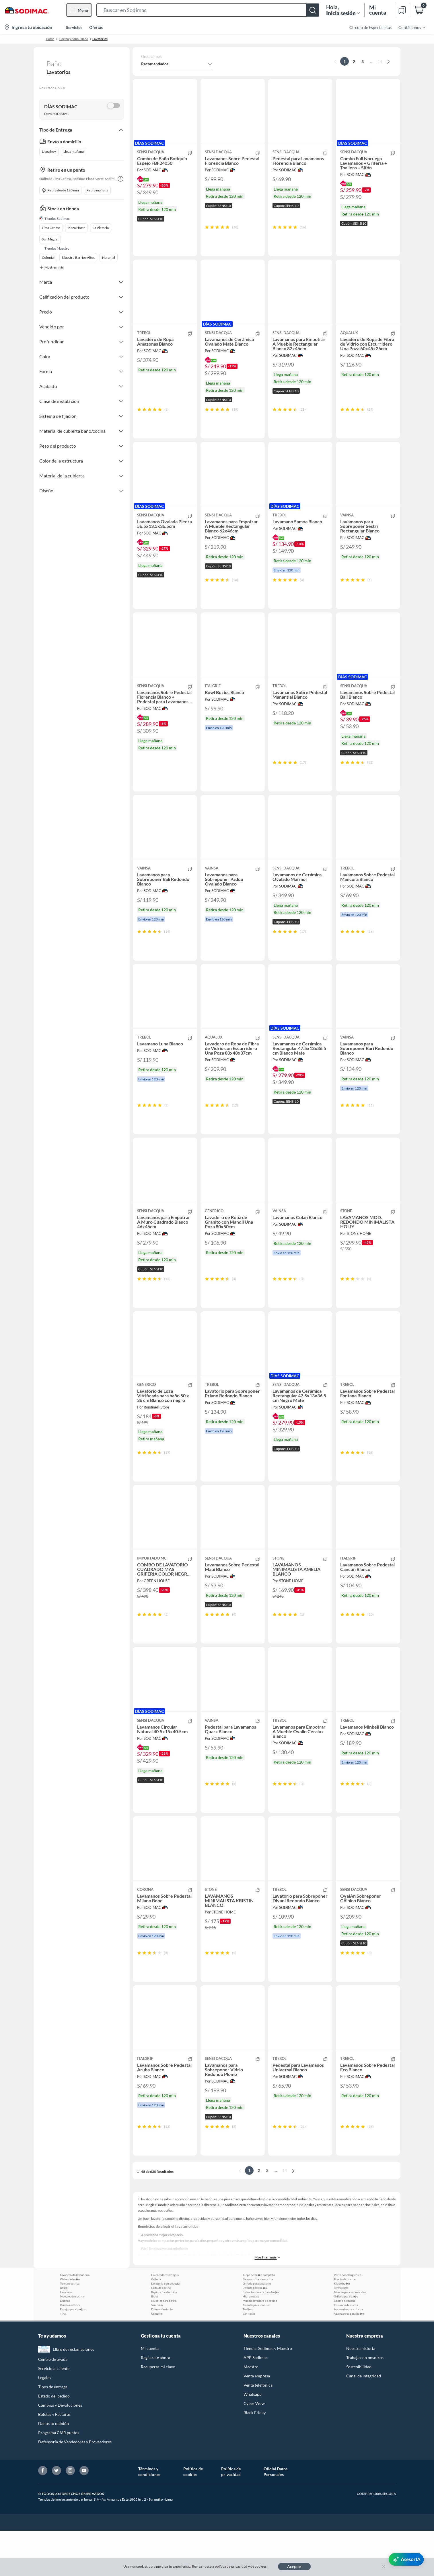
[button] (207, 10)
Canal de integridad (363, 2421)
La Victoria (101, 228)
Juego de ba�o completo (259, 2320)
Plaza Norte (76, 228)
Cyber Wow (254, 2448)
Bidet (154, 2341)
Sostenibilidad (358, 2412)
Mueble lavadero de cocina (260, 2346)
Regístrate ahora (155, 2402)
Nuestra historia (360, 2393)
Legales (44, 2422)
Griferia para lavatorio (257, 2328)
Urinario (156, 2358)
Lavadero (66, 2337)
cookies (260, 2566)
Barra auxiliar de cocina (258, 2324)
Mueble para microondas (350, 2337)
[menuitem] (408, 27)
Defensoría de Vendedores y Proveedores (75, 2487)
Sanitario (157, 2350)
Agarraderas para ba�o (349, 2358)
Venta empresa (257, 2421)
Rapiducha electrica (164, 2337)
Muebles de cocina (72, 2341)
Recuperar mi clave (158, 2412)
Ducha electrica (70, 2350)
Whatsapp (253, 2439)
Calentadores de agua (165, 2320)
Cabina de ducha (344, 2346)
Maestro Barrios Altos (78, 257)
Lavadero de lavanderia (74, 2320)
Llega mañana (73, 151)
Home (50, 39)
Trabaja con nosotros (365, 2402)
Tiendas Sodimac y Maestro (268, 2393)
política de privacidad (231, 2566)
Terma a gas (341, 2333)
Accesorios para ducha (348, 2354)
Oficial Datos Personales (276, 2517)
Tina (63, 2358)
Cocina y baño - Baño (73, 39)
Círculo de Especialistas (370, 27)
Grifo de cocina (161, 2333)
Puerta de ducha (344, 2324)
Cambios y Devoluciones (60, 2450)
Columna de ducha (346, 2350)
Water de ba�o (70, 2324)
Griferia (156, 2324)
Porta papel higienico (347, 2320)
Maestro (251, 2412)
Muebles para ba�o (164, 2346)
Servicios (74, 27)
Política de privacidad (231, 2517)
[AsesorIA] (406, 2559)
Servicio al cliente (53, 2413)
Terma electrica (69, 2328)
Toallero (248, 2354)
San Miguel (50, 239)
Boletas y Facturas (54, 2459)
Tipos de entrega (52, 2432)
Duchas (65, 2346)
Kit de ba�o (342, 2328)
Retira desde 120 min (60, 190)
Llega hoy (49, 151)
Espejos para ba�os (72, 2354)
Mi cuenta (150, 2393)
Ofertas (96, 27)
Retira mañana (97, 190)
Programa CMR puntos (58, 2477)
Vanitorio (249, 2358)
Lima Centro (51, 228)
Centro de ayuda (52, 2404)
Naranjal (108, 257)
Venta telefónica (258, 2430)
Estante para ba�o (255, 2333)
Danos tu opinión (53, 2468)
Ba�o (64, 2333)
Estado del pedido (54, 2441)
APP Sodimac (256, 2402)
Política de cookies (193, 2517)
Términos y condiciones (149, 2517)
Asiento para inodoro (256, 2350)
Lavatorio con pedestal (165, 2328)
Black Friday (255, 2457)
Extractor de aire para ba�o (261, 2337)
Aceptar (294, 2566)
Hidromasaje (251, 2341)
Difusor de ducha (162, 2354)
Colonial (48, 257)
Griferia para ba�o (346, 2341)
